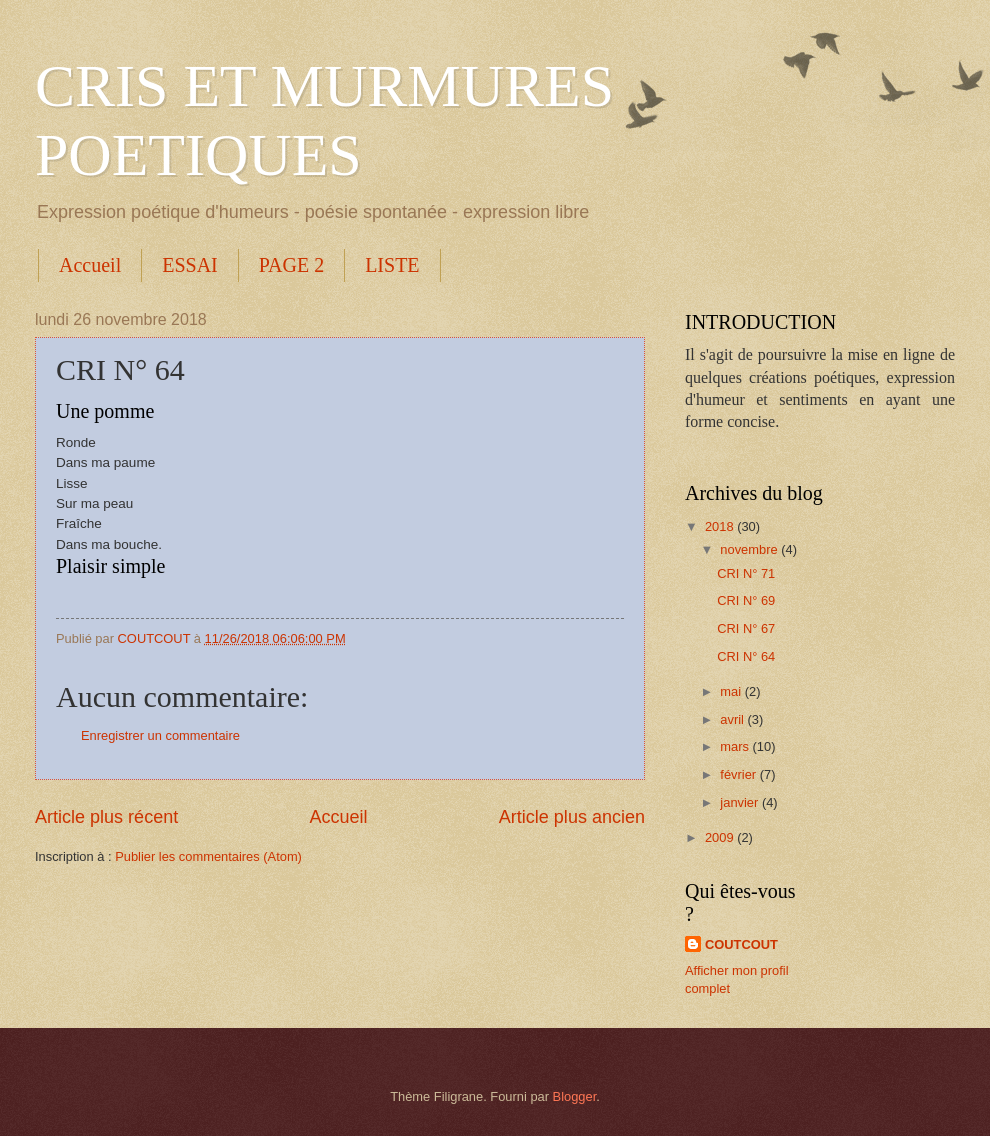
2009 (721, 837)
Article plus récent (106, 817)
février (739, 774)
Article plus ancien (572, 817)
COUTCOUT (741, 944)
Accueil (90, 265)
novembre (750, 549)
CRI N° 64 (746, 656)
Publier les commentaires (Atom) (208, 856)
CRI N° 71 (746, 573)
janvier (741, 802)
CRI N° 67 (746, 628)
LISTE (392, 265)
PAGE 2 (291, 265)
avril (733, 719)
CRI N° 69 (746, 600)
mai (732, 691)
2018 (721, 526)
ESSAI (190, 265)
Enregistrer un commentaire (160, 735)
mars (736, 746)
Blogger (575, 1096)
